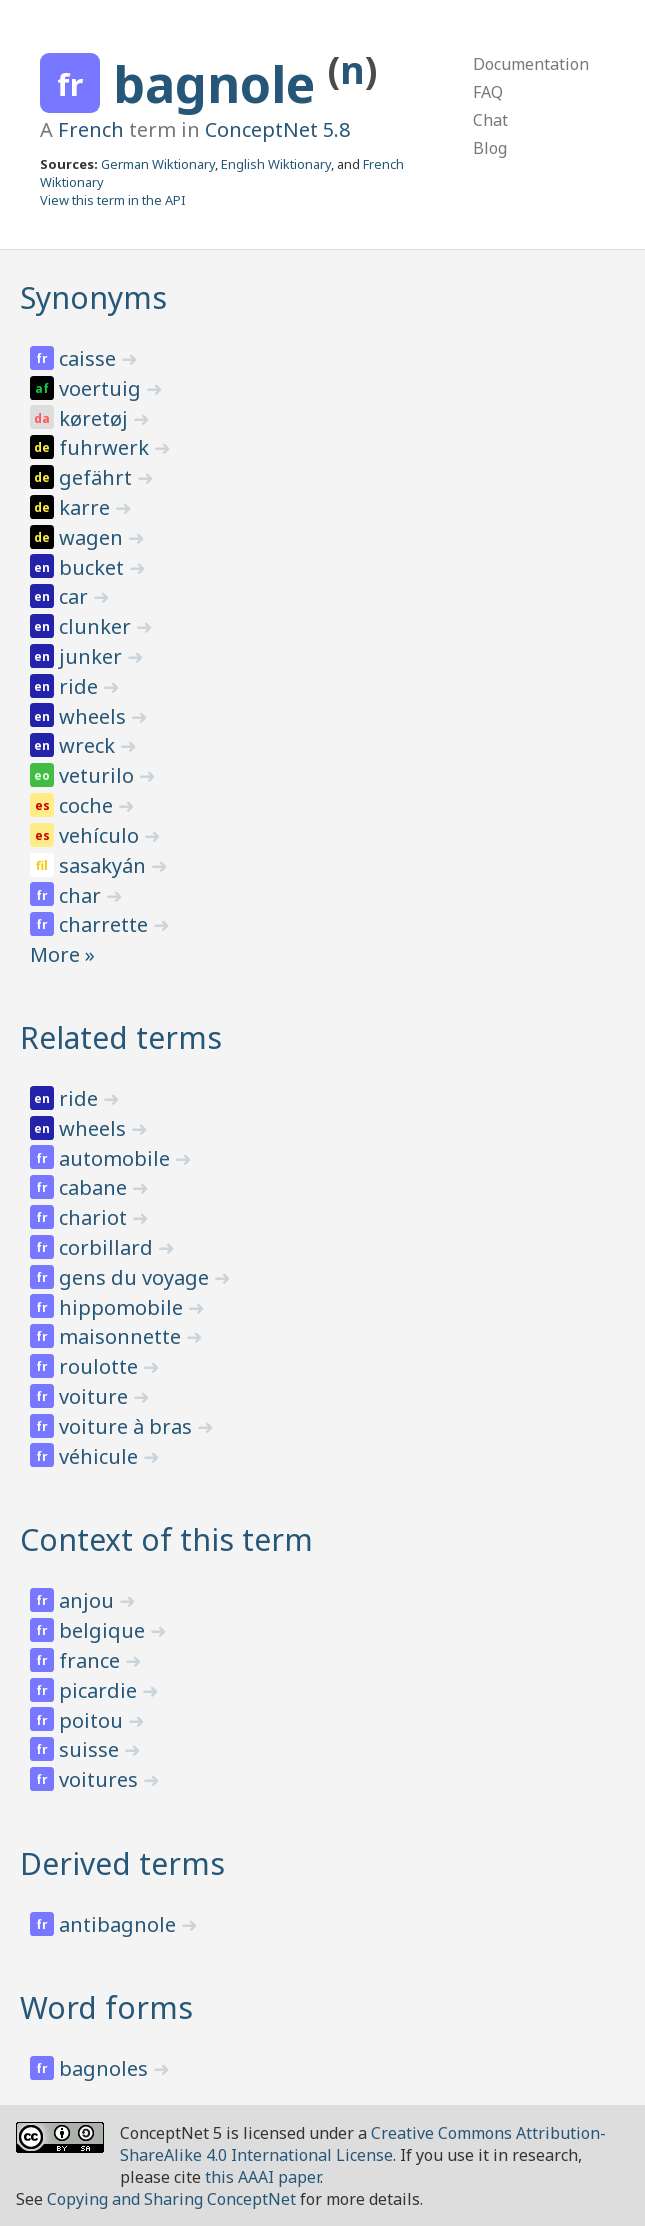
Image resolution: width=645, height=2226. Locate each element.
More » (62, 954)
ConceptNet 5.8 (277, 129)
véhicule (101, 1456)
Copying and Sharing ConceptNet (171, 2199)
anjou (89, 1600)
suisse (91, 1749)
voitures (101, 1779)
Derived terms (122, 1863)
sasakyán (105, 865)
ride (81, 686)
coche (88, 805)
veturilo (99, 775)
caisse (90, 358)
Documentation (531, 64)
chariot (95, 1217)
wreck (89, 745)
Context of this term (166, 1539)
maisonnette (122, 1336)
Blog (490, 148)
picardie (100, 1690)
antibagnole (120, 1924)
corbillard (108, 1247)
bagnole (220, 84)
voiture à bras (128, 1426)
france (92, 1660)
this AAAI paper (262, 2177)
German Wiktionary (158, 164)
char (82, 895)
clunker (97, 626)
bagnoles (106, 2068)
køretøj (96, 418)
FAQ (488, 92)
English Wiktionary (276, 164)
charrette (106, 924)
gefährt (98, 477)
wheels (95, 716)
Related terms (121, 1037)
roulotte (101, 1366)
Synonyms (93, 297)
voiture (96, 1396)
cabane (95, 1187)
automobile (117, 1158)
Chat (490, 120)
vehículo (101, 835)
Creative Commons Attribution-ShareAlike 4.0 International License (363, 2144)
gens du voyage (136, 1277)
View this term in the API (113, 200)
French (91, 129)
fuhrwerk (106, 447)
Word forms (106, 2007)
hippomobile (123, 1307)
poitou (93, 1720)
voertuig (102, 388)
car (76, 596)
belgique (104, 1630)
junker (93, 656)
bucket (94, 567)
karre (87, 507)
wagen (93, 537)
